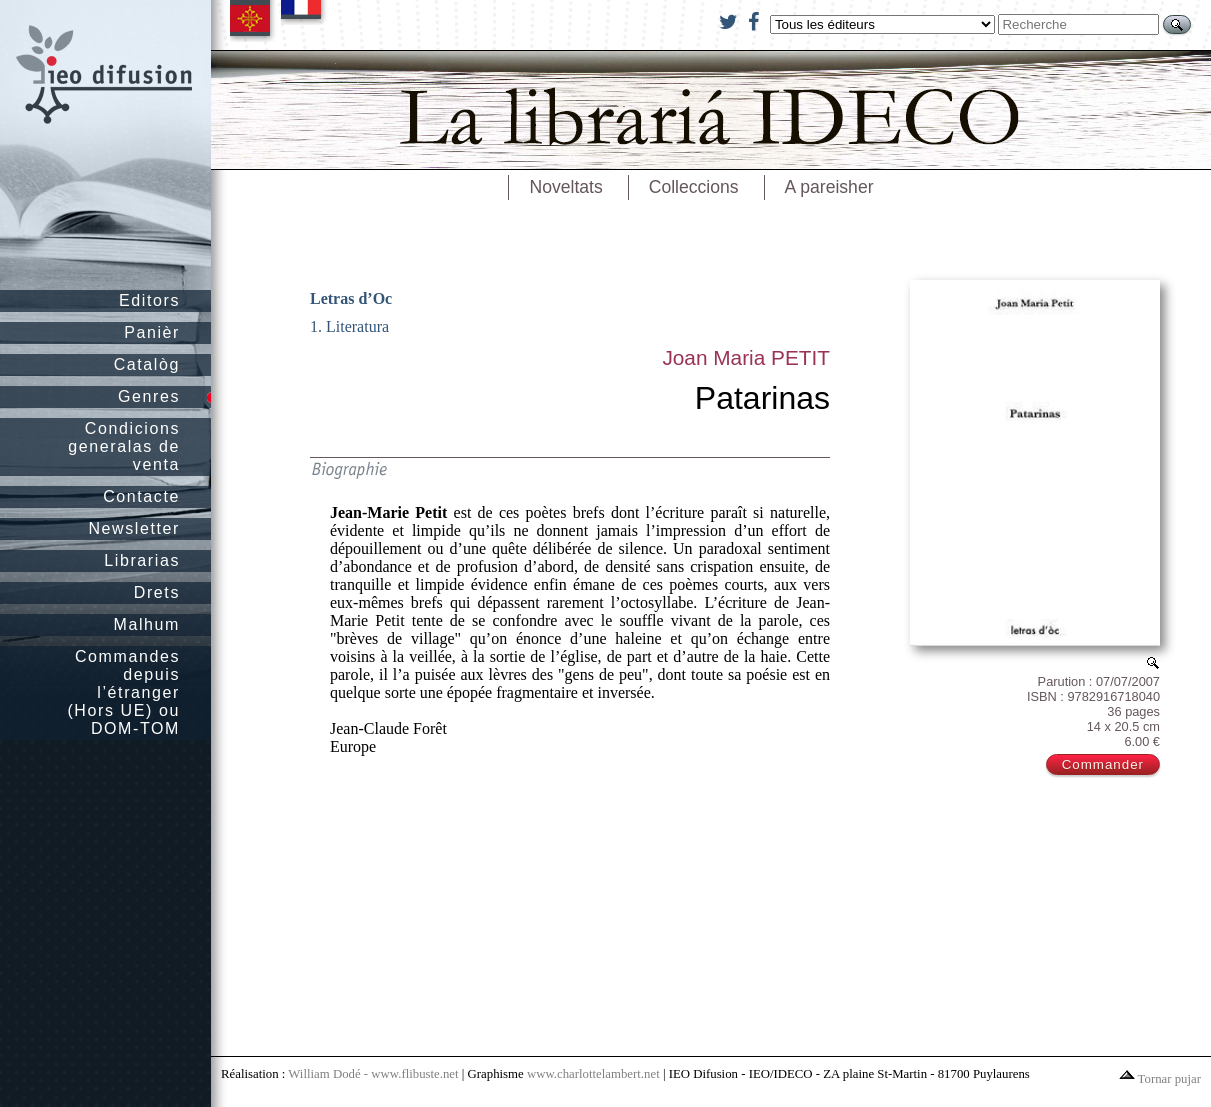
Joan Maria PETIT (746, 357)
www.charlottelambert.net (593, 1074)
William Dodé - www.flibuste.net (373, 1074)
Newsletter (134, 528)
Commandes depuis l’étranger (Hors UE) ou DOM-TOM (123, 692)
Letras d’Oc (351, 298)
